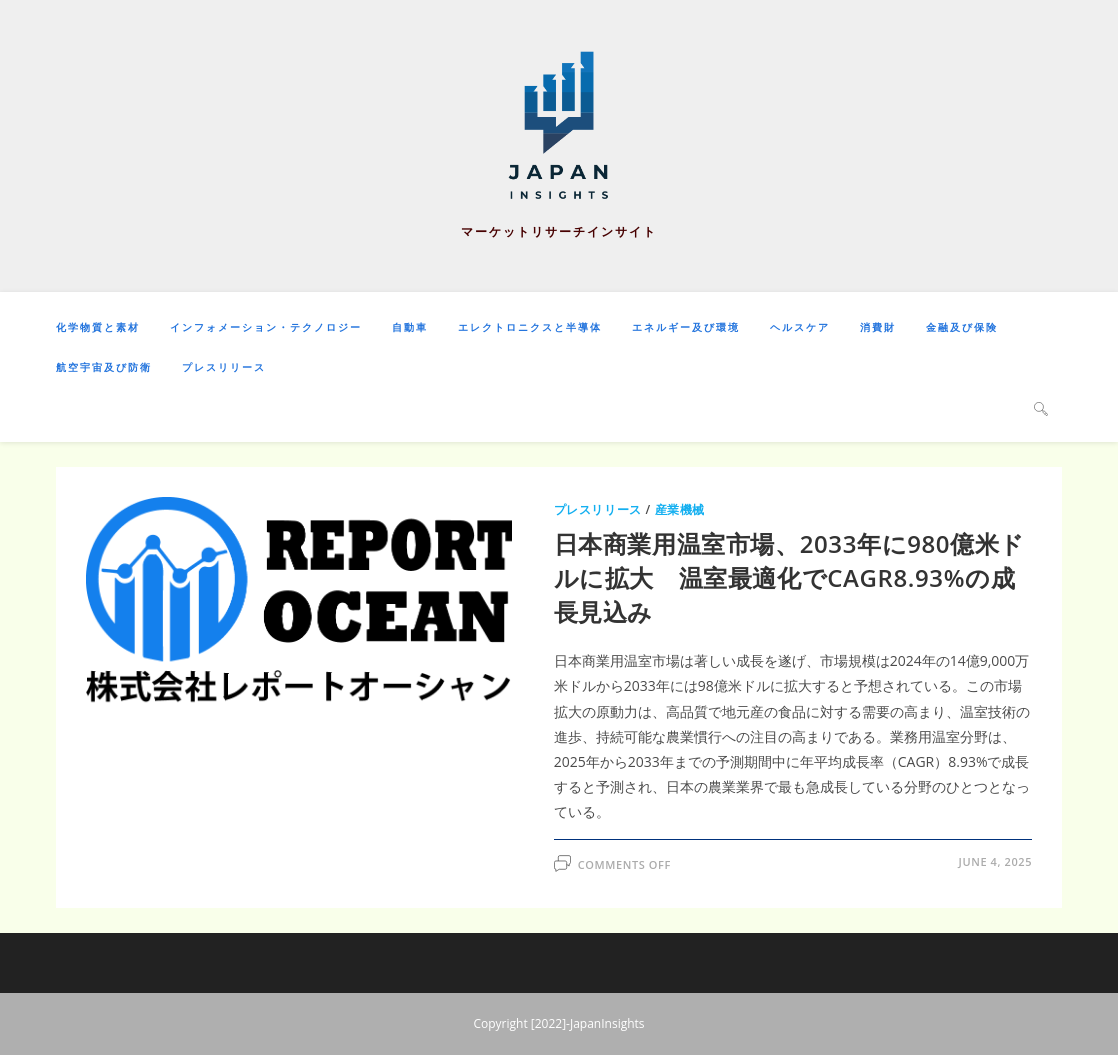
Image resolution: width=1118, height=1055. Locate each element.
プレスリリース (598, 509)
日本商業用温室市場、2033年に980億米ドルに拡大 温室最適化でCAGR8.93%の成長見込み (789, 577)
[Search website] (1041, 408)
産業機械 (680, 509)
